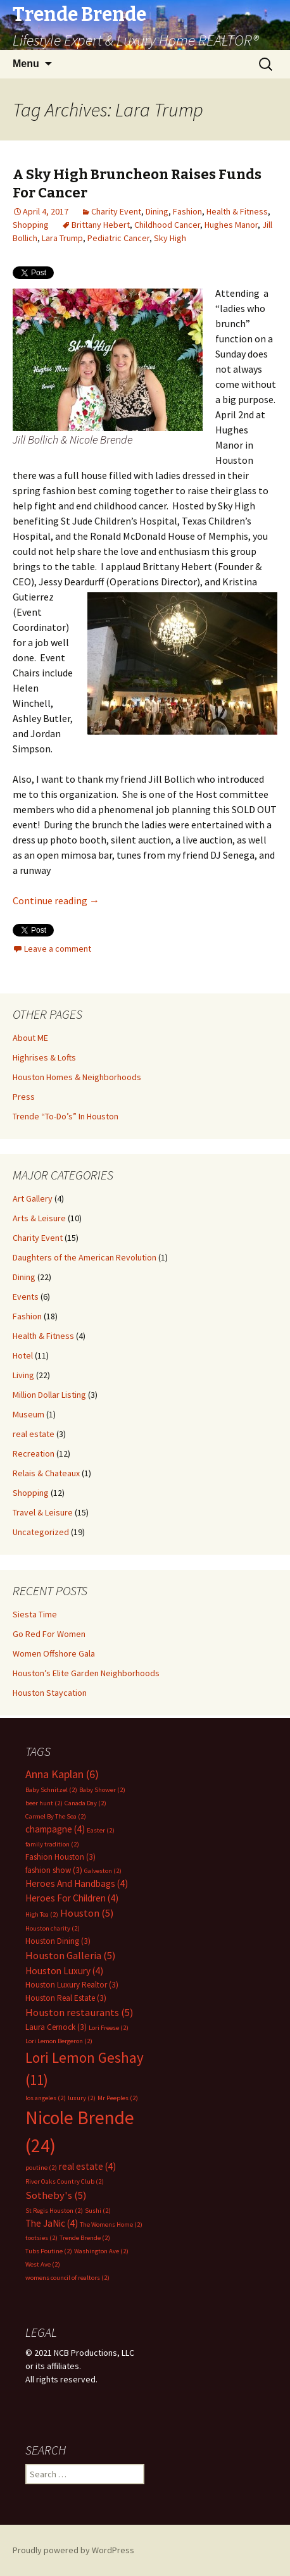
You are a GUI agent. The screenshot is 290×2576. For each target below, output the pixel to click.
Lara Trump (62, 238)
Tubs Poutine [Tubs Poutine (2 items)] (48, 2251)
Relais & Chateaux (46, 1473)
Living (23, 1375)
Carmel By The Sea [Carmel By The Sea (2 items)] (55, 1816)
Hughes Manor (231, 224)
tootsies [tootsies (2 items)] (41, 2238)
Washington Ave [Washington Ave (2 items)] (101, 2251)
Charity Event (116, 211)
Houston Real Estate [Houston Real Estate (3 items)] (65, 1998)
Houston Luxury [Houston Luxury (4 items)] (64, 1971)
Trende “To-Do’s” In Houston (65, 1116)
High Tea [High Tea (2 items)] (41, 1914)
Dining (157, 211)
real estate (33, 1434)
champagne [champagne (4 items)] (55, 1829)
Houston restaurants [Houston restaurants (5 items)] (79, 2012)
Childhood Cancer (167, 224)
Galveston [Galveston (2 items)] (103, 1871)
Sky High (170, 238)
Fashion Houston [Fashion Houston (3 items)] (60, 1856)
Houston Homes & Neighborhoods (77, 1077)
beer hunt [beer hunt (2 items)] (44, 1803)
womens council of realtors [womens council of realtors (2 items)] (67, 2278)
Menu (26, 63)
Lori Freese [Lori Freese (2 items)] (109, 2028)
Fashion (187, 211)
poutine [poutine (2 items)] (41, 2167)
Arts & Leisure (39, 1218)
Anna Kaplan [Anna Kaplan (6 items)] (62, 1774)
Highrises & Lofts (44, 1057)
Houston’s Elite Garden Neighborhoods (86, 1673)
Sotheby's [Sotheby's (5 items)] (56, 2195)
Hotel (23, 1355)
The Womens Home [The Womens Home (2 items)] (111, 2224)
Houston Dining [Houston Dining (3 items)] (58, 1941)
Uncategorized (41, 1532)
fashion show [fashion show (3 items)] (53, 1870)
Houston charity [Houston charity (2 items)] (52, 1928)
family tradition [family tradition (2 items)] (52, 1844)
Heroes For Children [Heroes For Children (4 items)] (71, 1898)
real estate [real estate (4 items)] (87, 2166)
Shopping (31, 224)
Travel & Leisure (43, 1512)
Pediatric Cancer (118, 238)
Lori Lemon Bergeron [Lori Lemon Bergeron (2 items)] (58, 2041)
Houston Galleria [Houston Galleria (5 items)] (70, 1955)
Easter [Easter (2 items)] (101, 1830)
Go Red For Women (49, 1634)
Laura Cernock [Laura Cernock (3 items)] (56, 2027)
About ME (30, 1037)
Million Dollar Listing (49, 1394)
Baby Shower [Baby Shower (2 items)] (102, 1790)
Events (26, 1296)
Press (24, 1096)
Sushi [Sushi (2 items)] (98, 2210)
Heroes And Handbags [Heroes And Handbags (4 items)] (76, 1883)
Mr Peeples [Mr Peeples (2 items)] (118, 2098)
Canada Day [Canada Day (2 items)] (85, 1803)
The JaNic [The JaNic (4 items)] (51, 2223)
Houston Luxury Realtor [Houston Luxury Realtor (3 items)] (71, 1984)
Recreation (33, 1453)
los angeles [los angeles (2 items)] (45, 2098)
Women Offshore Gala (54, 1653)
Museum (28, 1414)
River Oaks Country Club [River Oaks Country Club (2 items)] (64, 2181)
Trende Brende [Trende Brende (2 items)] (85, 2238)
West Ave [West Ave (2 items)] (42, 2264)
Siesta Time (35, 1614)
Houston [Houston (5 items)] (87, 1913)
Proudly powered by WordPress (73, 2550)
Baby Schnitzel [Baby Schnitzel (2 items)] (51, 1790)
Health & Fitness (237, 211)
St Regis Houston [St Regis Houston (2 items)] (54, 2210)
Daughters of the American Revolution (84, 1257)
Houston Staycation (50, 1692)
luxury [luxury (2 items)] (82, 2098)
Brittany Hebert (101, 224)
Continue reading (56, 900)
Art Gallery (33, 1198)
